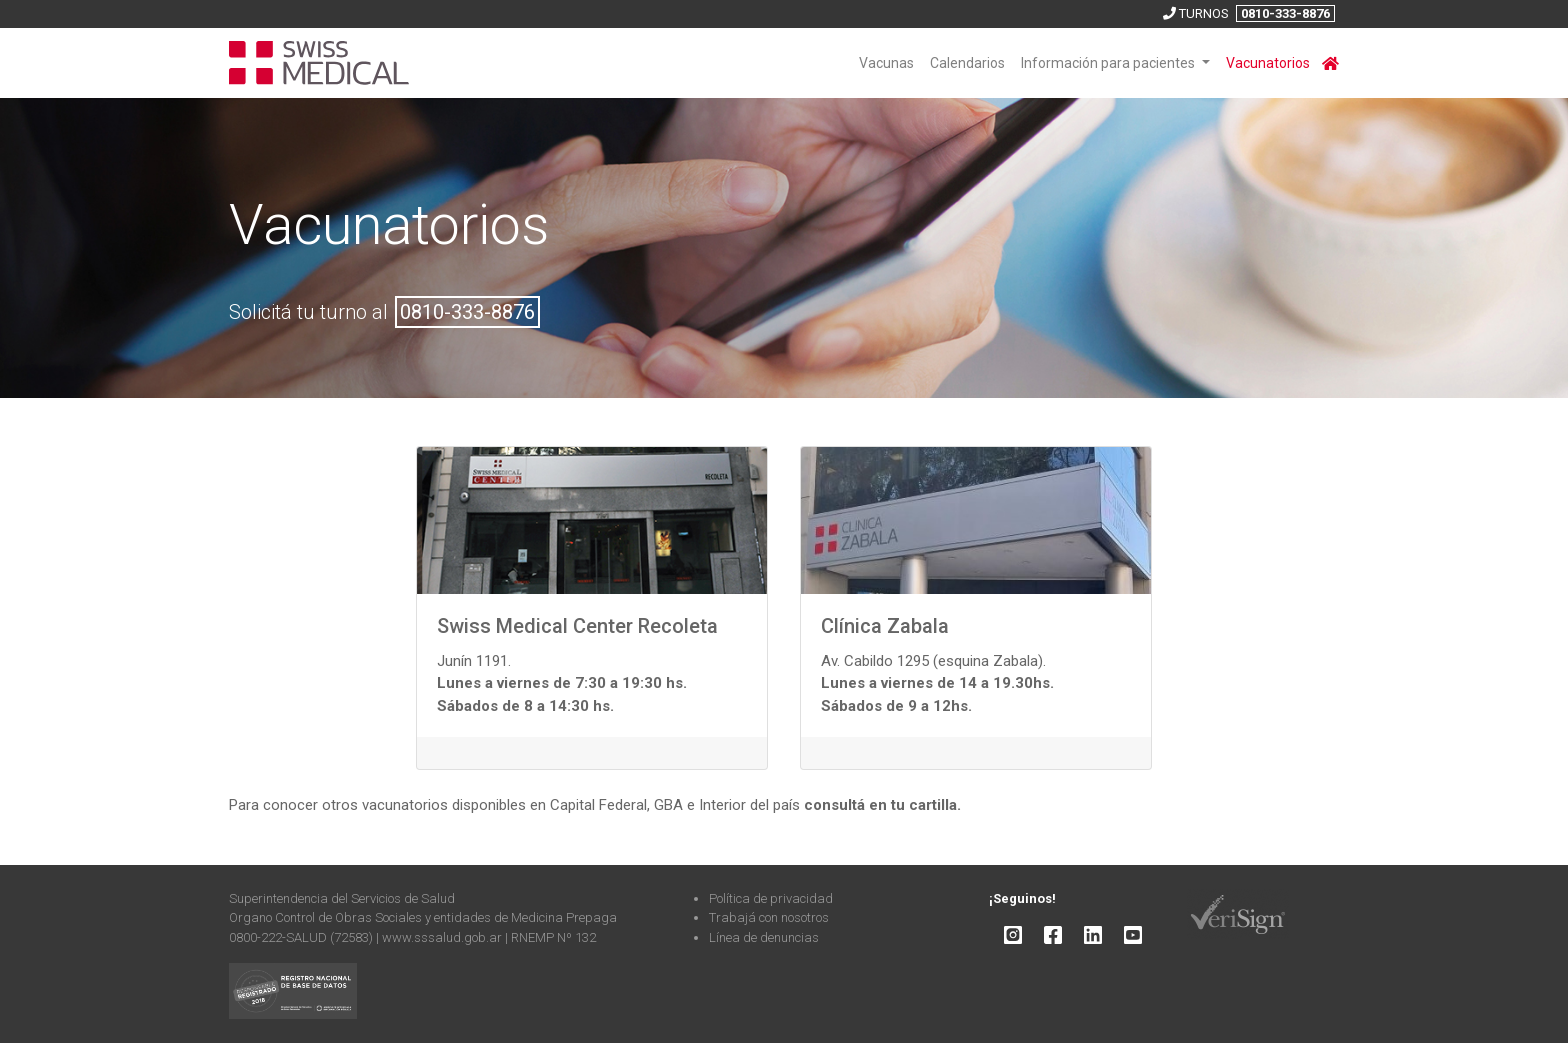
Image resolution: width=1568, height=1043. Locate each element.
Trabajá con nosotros (769, 917)
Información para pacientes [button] (1109, 63)
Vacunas (886, 63)
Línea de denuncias (764, 937)
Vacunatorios (1268, 63)
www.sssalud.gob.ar (443, 937)
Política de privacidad (771, 898)
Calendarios (967, 63)
